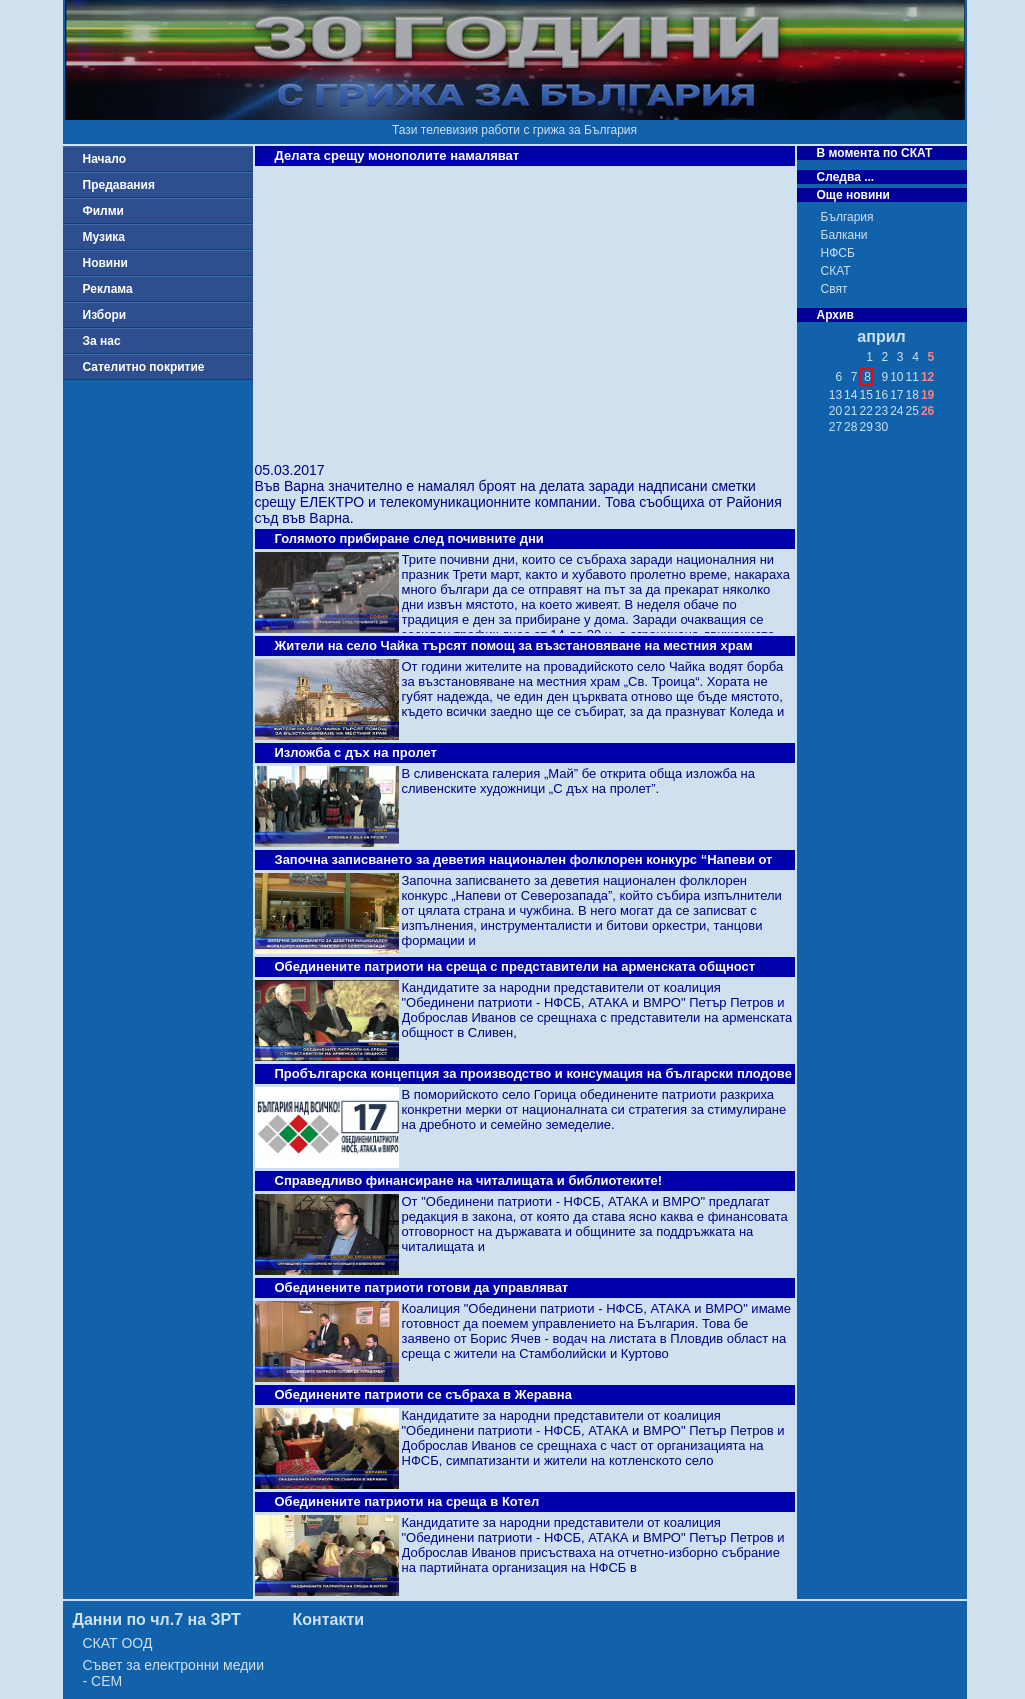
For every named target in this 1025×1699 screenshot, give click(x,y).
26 (927, 411)
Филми (104, 211)
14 (850, 395)
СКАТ (836, 271)
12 (927, 377)
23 (881, 411)
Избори (105, 315)
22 (865, 411)
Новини (105, 263)
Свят (834, 289)
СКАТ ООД (118, 1643)
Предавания (119, 185)
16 (881, 395)
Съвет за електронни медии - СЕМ (174, 1673)
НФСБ (838, 253)
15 (865, 395)
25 (912, 411)
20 (835, 411)
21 (850, 411)
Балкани (844, 235)
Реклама (108, 289)
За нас (102, 341)
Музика (104, 237)
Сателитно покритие (144, 367)
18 (912, 395)
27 (835, 427)
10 (896, 377)
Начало (104, 159)
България (847, 217)
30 (881, 427)
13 (835, 395)
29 (865, 427)
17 (896, 395)
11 (912, 377)
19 (927, 395)
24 (896, 411)
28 (850, 427)
